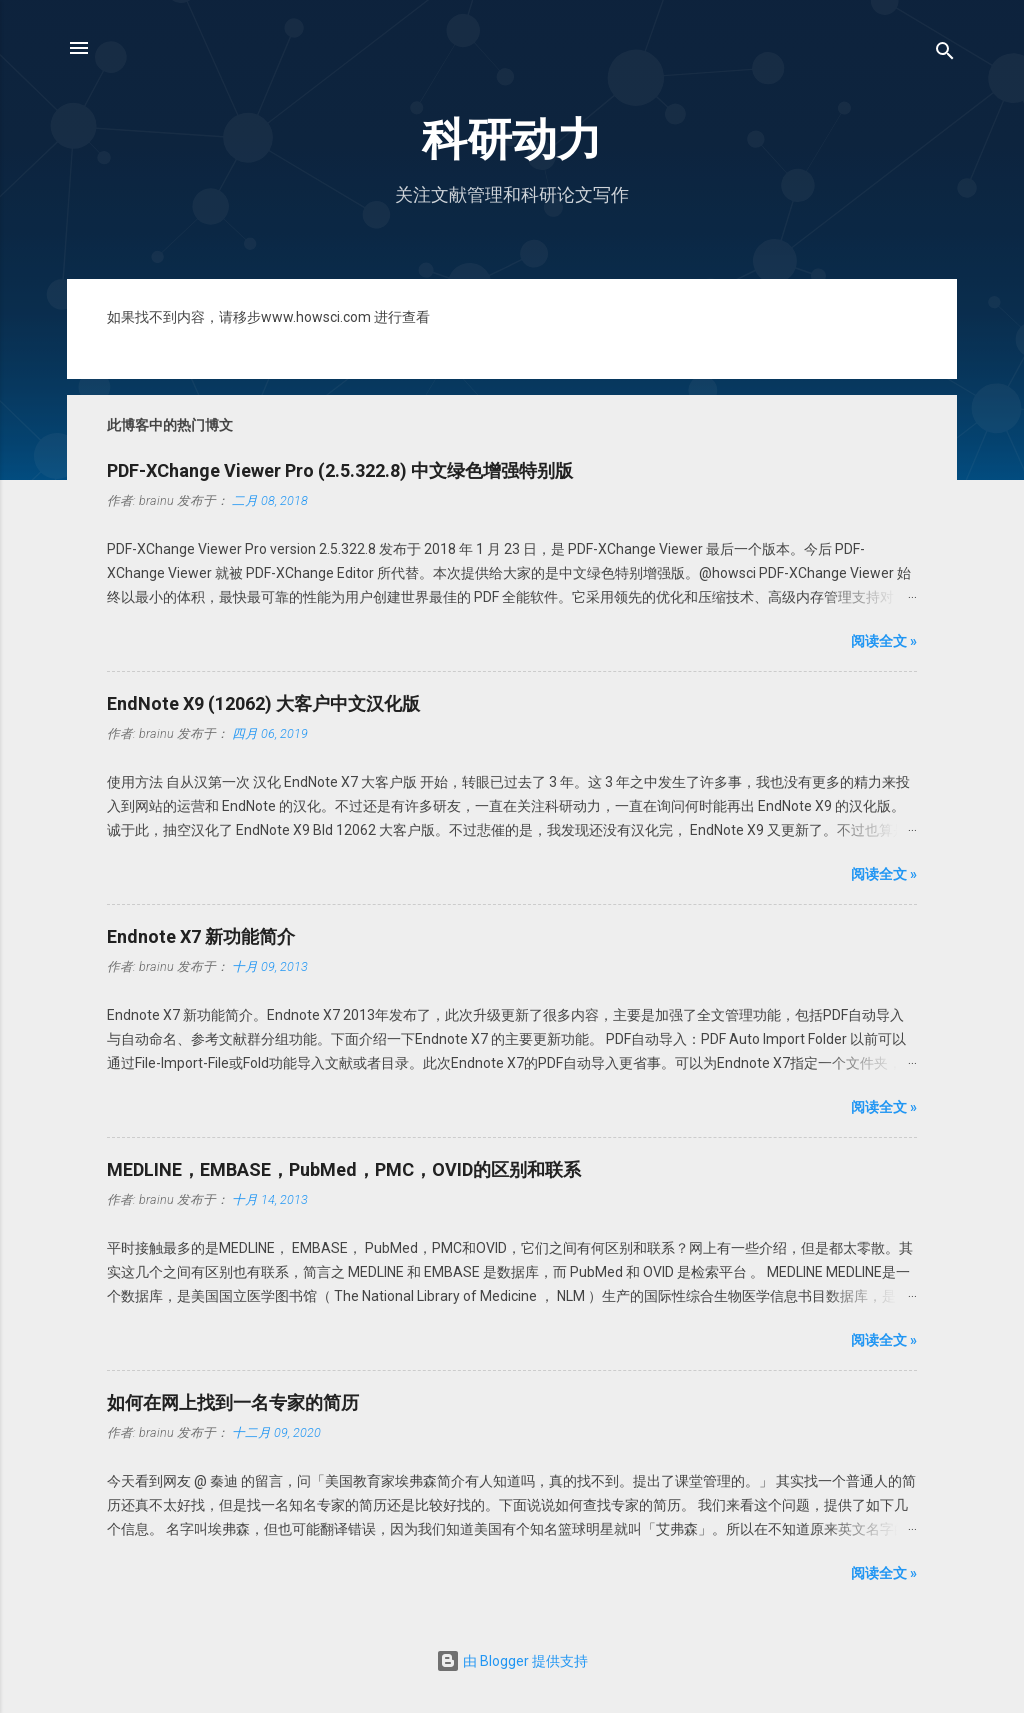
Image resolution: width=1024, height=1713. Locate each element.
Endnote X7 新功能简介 (201, 936)
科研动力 (512, 139)
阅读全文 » (884, 641)
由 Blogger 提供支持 (512, 1661)
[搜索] (945, 54)
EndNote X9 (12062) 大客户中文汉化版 (263, 703)
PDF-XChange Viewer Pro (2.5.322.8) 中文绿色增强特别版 (340, 470)
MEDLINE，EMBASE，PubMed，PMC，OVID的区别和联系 (344, 1169)
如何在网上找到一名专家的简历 (233, 1402)
